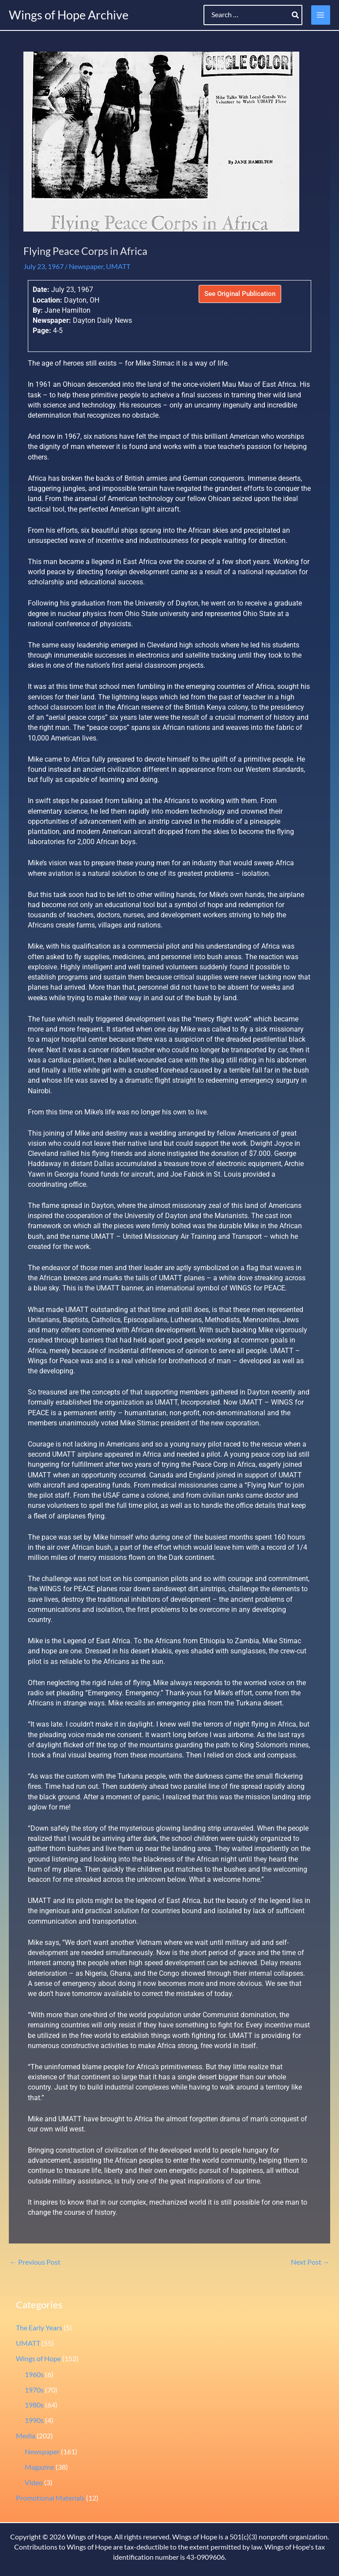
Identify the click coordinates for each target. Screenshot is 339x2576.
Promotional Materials (50, 2498)
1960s (34, 2374)
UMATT (118, 266)
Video (34, 2482)
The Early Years (39, 2328)
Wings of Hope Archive (68, 14)
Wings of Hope (38, 2359)
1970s (34, 2390)
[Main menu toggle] (320, 14)
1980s (34, 2405)
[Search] (295, 15)
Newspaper (86, 266)
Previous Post (35, 2262)
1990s (34, 2420)
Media (25, 2436)
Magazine (39, 2467)
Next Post (310, 2262)
